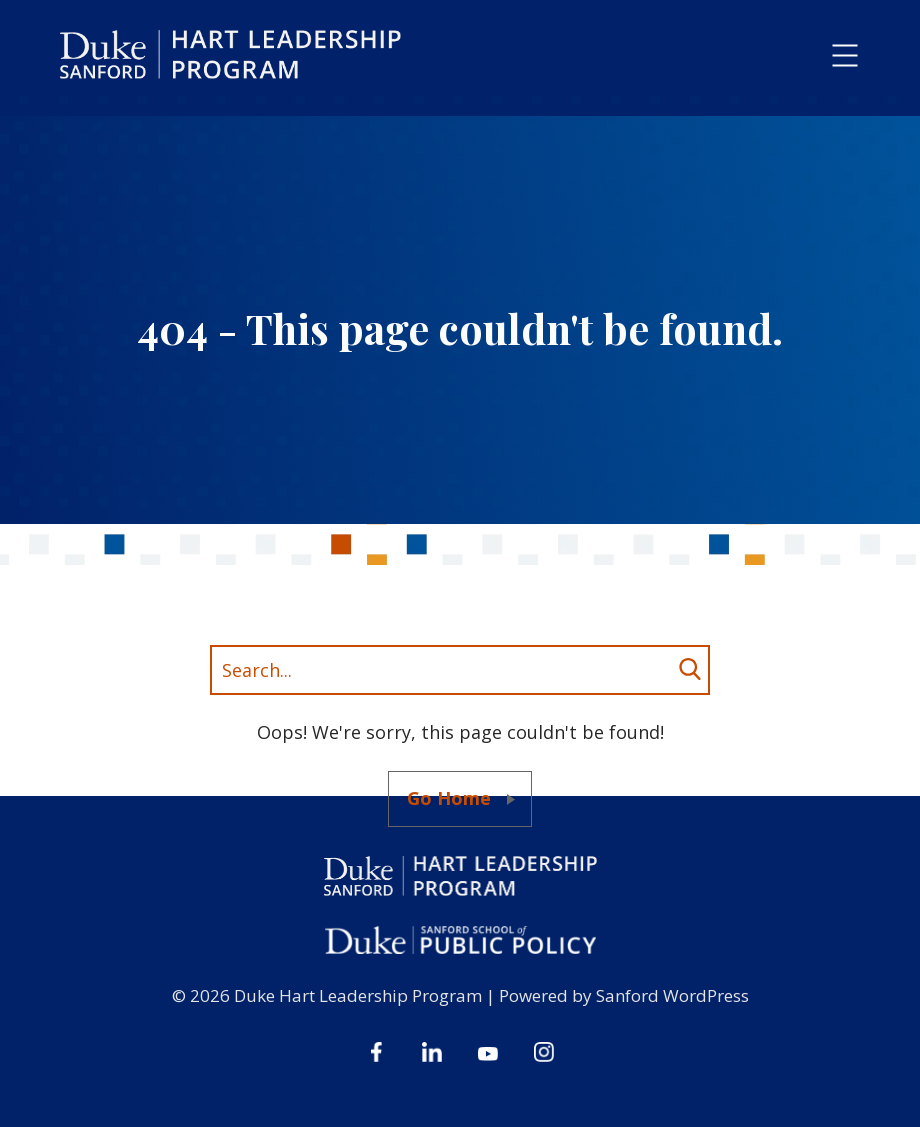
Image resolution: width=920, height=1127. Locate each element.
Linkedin (432, 1052)
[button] (845, 56)
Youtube (488, 1052)
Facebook (376, 1052)
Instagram (544, 1052)
